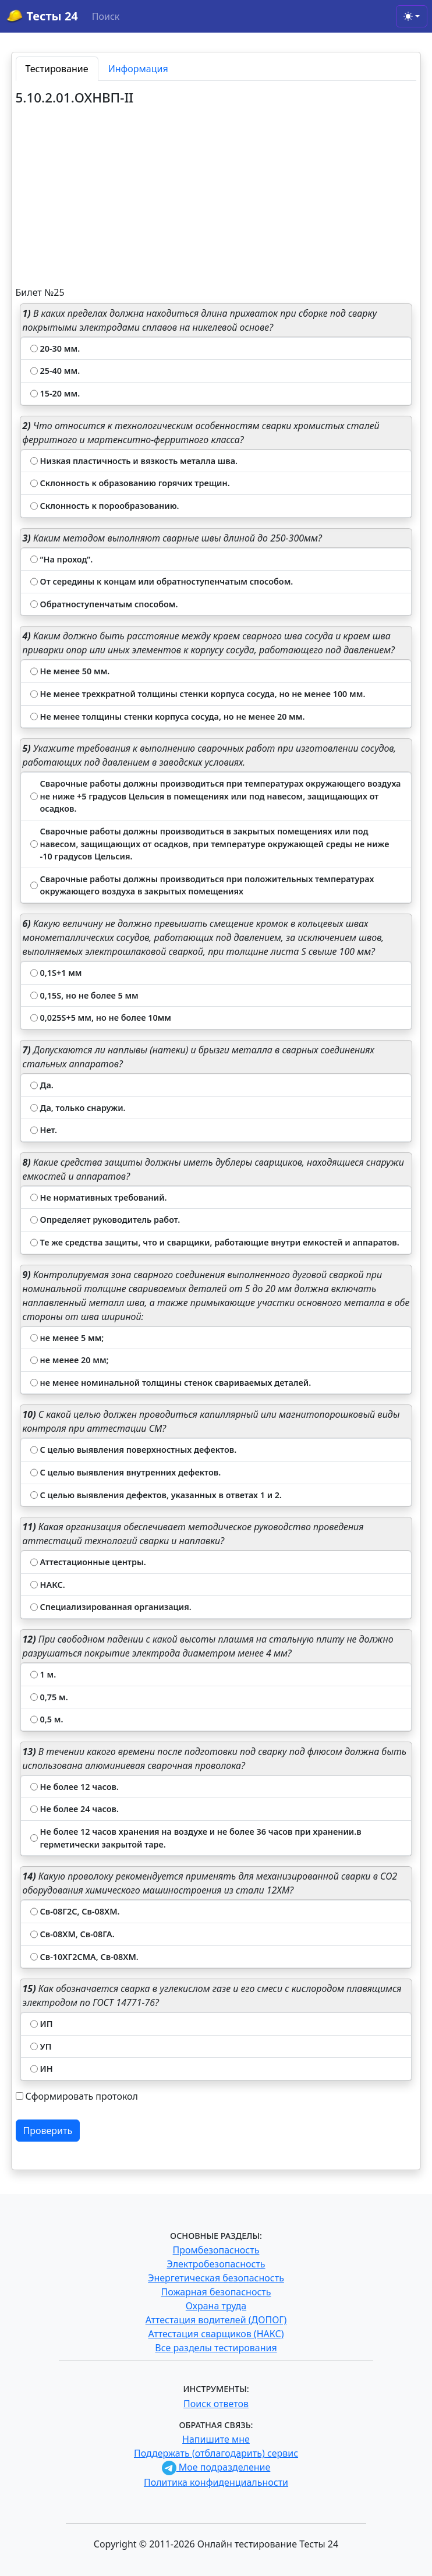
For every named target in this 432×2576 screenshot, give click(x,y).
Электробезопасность (216, 2263)
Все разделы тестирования (216, 2347)
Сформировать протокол (82, 2096)
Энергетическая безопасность (216, 2277)
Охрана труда (216, 2305)
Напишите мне (216, 2439)
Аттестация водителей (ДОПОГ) (216, 2319)
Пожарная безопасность (216, 2291)
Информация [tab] (138, 68)
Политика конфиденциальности (216, 2482)
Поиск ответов (216, 2403)
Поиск (106, 16)
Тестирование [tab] (57, 68)
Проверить (48, 2130)
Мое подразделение (216, 2467)
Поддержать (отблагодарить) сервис (216, 2453)
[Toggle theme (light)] (411, 16)
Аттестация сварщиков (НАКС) (216, 2333)
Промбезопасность (216, 2250)
